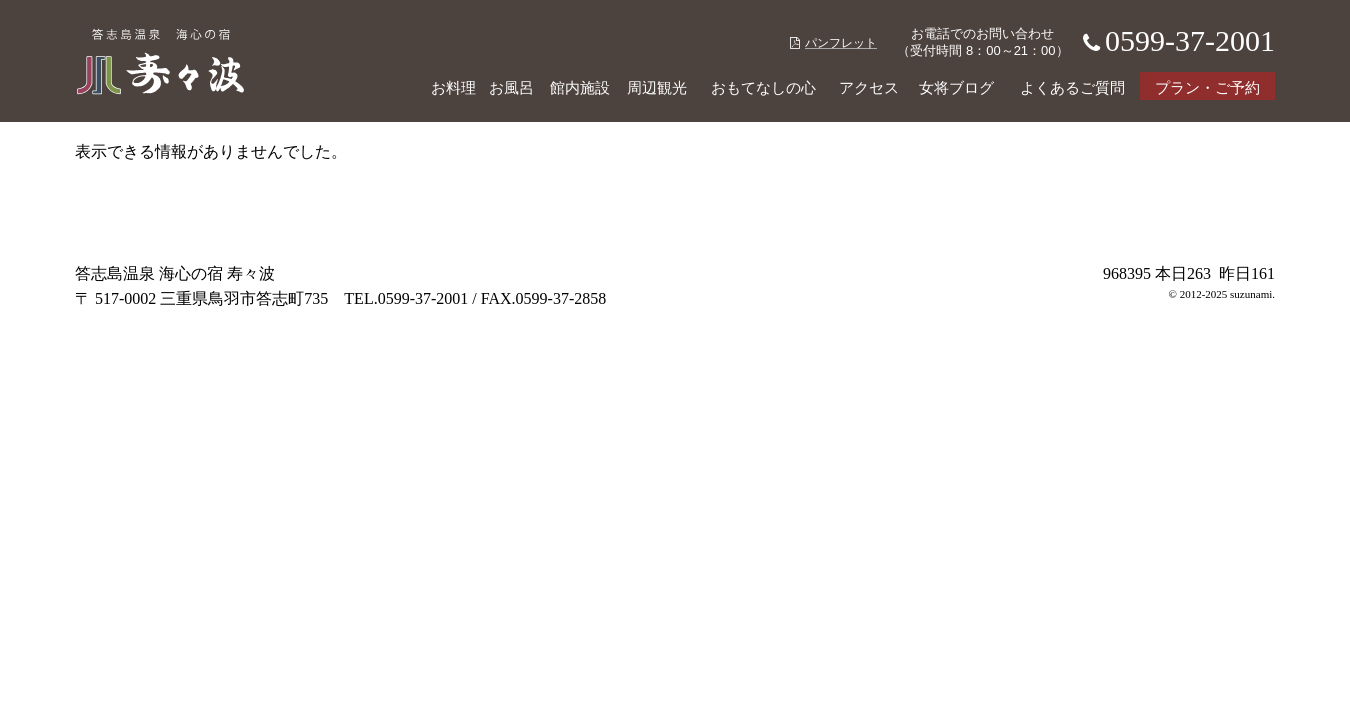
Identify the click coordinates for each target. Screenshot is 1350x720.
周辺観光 (657, 88)
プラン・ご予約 (1207, 88)
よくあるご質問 (1072, 88)
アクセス (869, 88)
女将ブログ (956, 88)
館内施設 (580, 88)
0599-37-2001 (1174, 40)
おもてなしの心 (763, 88)
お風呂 (511, 88)
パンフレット (833, 43)
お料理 (453, 88)
